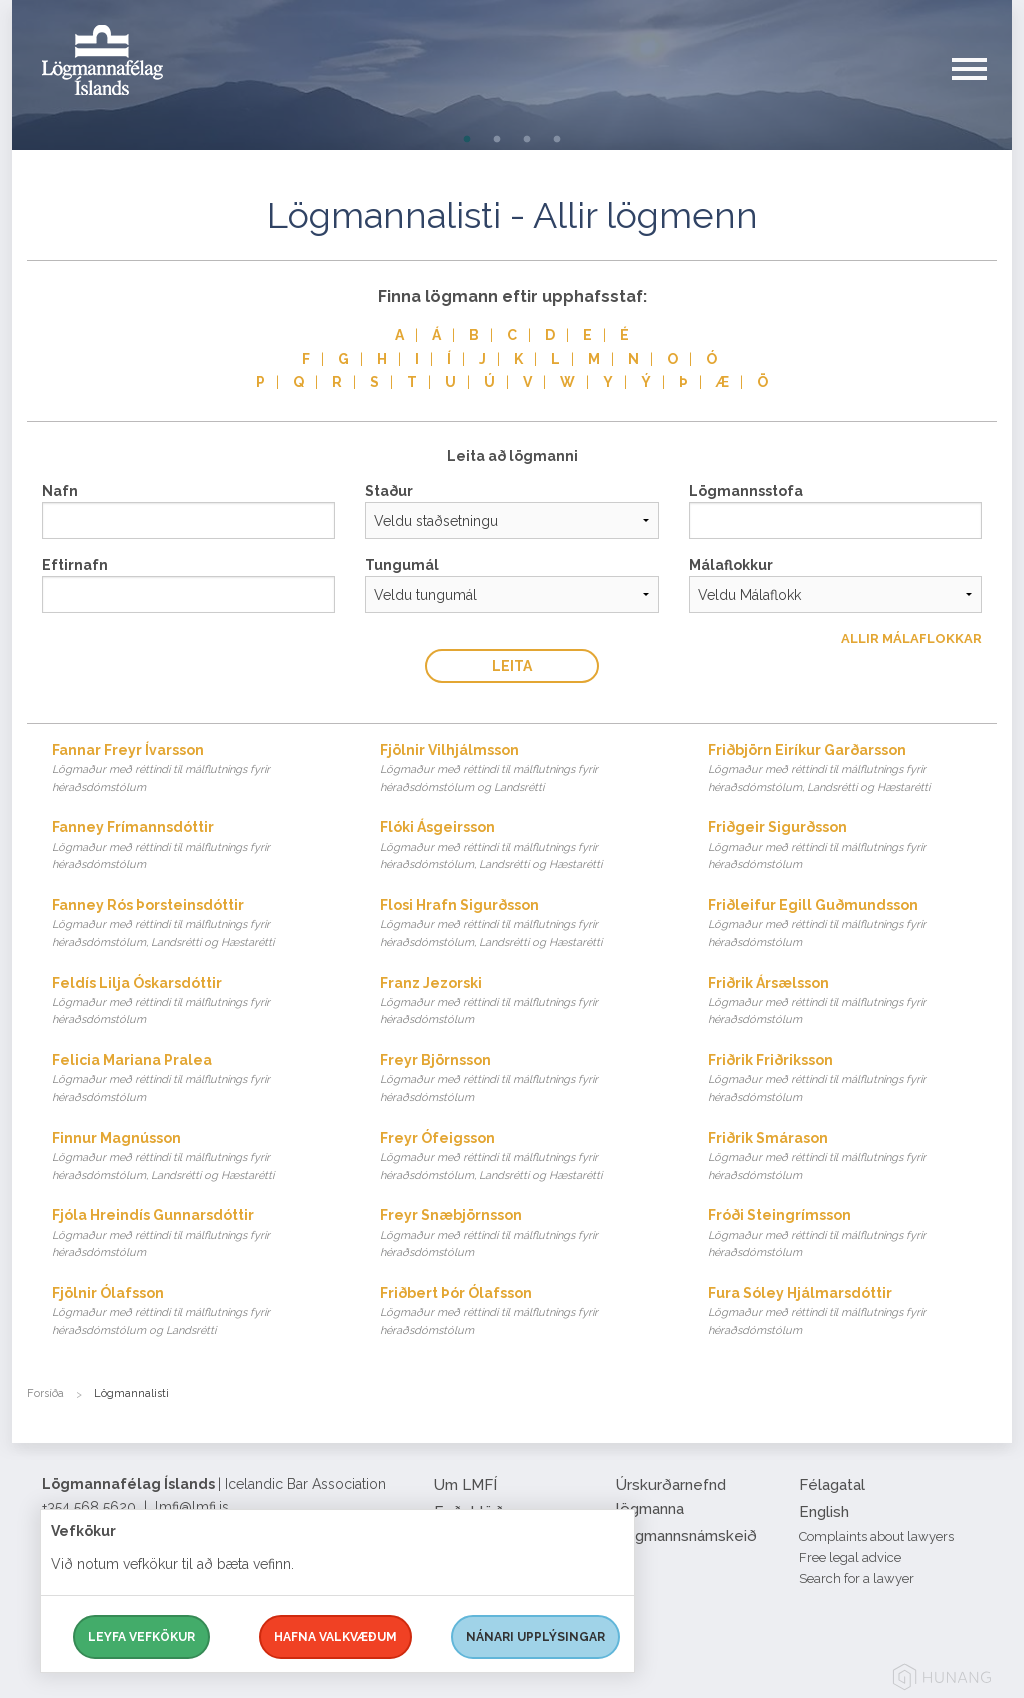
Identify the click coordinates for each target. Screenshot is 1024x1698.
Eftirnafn (75, 565)
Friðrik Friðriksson (852, 1079)
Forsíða (45, 1393)
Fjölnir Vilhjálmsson (524, 769)
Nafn (60, 491)
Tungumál (402, 565)
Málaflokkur (731, 565)
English (824, 1512)
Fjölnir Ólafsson (196, 1312)
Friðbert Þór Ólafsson (524, 1312)
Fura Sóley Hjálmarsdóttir (852, 1312)
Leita (512, 666)
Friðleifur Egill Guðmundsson (852, 924)
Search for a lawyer (856, 1578)
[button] (982, 89)
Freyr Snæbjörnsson (524, 1234)
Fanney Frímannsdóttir (196, 846)
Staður (389, 491)
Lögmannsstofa (746, 491)
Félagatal (832, 1485)
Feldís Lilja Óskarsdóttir (196, 1002)
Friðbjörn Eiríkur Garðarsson (852, 769)
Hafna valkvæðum (335, 1637)
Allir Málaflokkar (911, 638)
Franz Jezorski (524, 1002)
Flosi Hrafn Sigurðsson (524, 924)
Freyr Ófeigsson (524, 1157)
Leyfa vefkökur (141, 1637)
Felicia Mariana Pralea (196, 1079)
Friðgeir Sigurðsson (852, 846)
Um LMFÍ (465, 1485)
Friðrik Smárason (852, 1157)
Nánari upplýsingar (535, 1637)
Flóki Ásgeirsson (524, 846)
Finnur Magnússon (196, 1157)
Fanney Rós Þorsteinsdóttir (196, 924)
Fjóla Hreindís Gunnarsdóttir (196, 1234)
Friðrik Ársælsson (852, 1002)
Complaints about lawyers (876, 1536)
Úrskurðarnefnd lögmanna (671, 1497)
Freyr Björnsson (524, 1079)
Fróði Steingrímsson (852, 1234)
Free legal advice (850, 1557)
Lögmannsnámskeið (686, 1536)
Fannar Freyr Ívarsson (196, 769)
